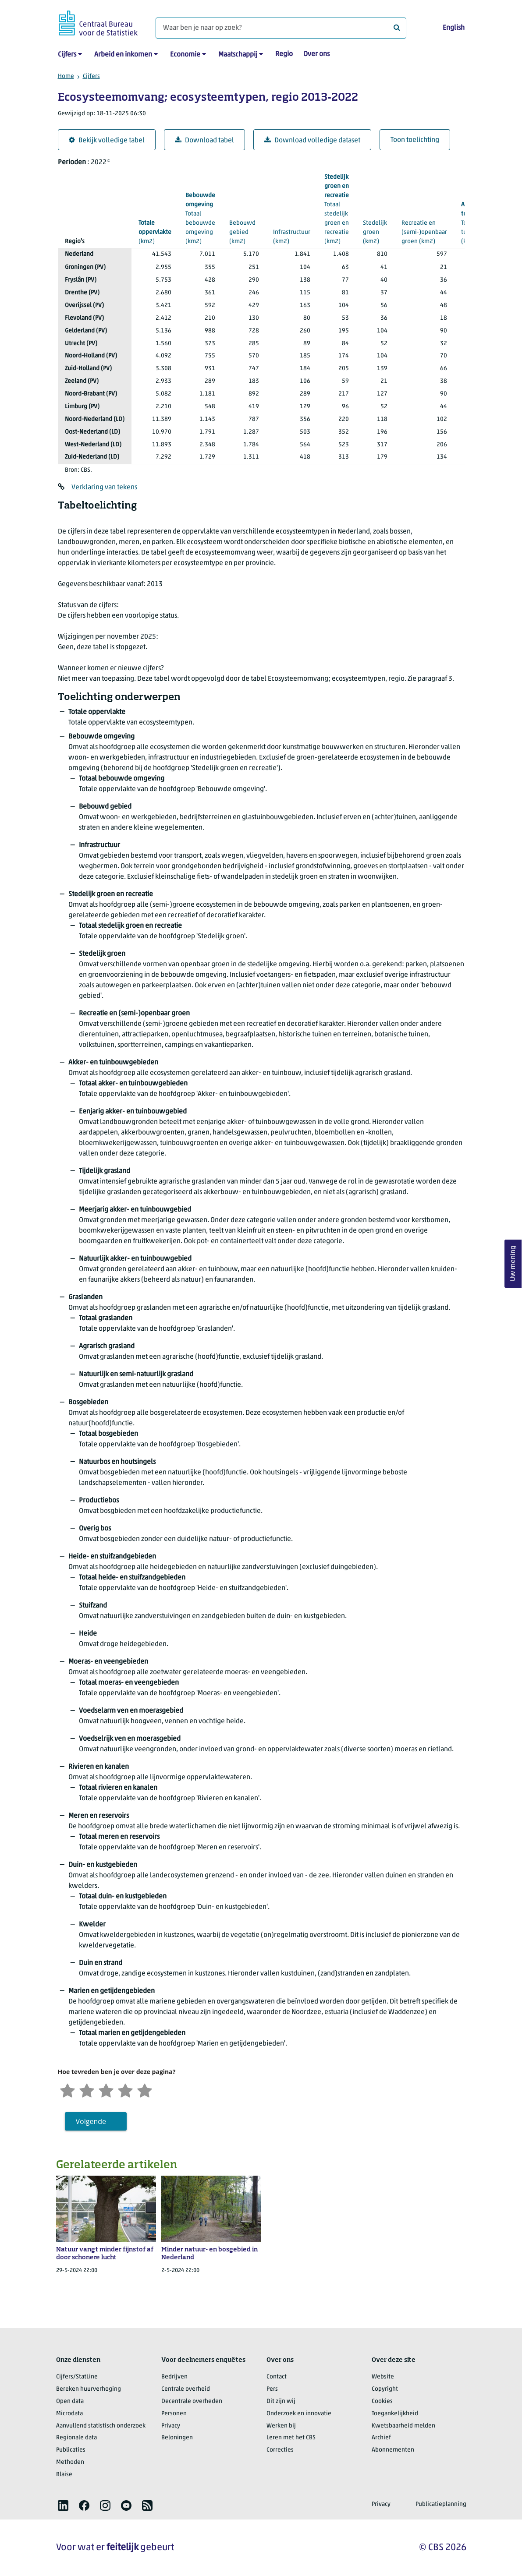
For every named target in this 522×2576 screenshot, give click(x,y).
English (454, 28)
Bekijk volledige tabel (107, 140)
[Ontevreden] (86, 2090)
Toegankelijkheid (395, 2414)
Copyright (385, 2389)
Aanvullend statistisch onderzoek (101, 2426)
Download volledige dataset (312, 140)
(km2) (154, 231)
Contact (276, 2377)
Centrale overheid (185, 2389)
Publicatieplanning (440, 2504)
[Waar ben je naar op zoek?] (281, 28)
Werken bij (281, 2426)
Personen (174, 2414)
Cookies (382, 2401)
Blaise (64, 2474)
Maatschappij (237, 54)
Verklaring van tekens (104, 487)
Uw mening (513, 1263)
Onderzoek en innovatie (298, 2414)
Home (66, 76)
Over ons (316, 54)
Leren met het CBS (291, 2438)
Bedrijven (174, 2377)
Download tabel (204, 140)
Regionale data (76, 2438)
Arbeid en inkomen (123, 54)
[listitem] (63, 2505)
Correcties (280, 2450)
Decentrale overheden (191, 2401)
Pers (272, 2389)
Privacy (170, 2426)
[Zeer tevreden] (144, 2090)
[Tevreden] (125, 2090)
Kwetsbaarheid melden (403, 2426)
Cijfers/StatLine (77, 2377)
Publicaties (70, 2450)
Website (383, 2377)
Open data (70, 2401)
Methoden (70, 2462)
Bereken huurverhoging (88, 2389)
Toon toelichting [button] (415, 140)
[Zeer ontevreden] (67, 2090)
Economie (185, 54)
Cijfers (67, 54)
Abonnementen (393, 2450)
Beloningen (177, 2438)
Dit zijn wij (280, 2401)
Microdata (69, 2414)
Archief (381, 2438)
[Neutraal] (106, 2090)
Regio (284, 54)
